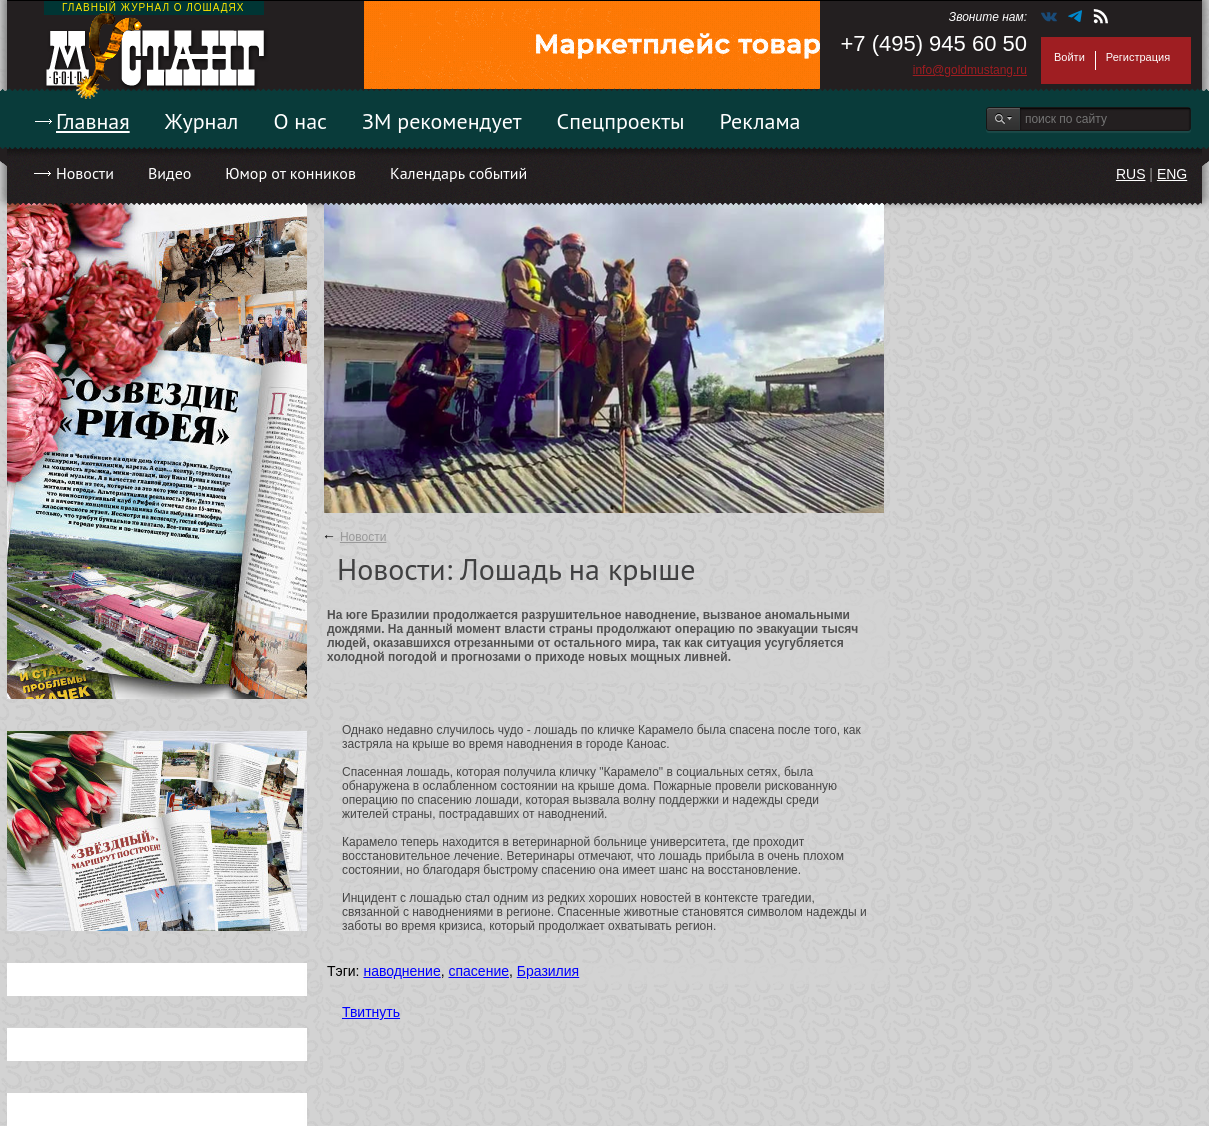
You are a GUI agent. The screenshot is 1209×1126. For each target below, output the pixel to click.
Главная (93, 121)
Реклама (760, 121)
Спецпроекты (621, 121)
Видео (169, 173)
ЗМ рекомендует (442, 121)
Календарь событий (458, 173)
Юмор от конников (290, 173)
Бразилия (548, 971)
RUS (1131, 174)
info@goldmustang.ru (970, 70)
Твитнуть (371, 1012)
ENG (1172, 174)
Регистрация (1138, 57)
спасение (479, 971)
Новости (85, 173)
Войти (1069, 57)
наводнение (401, 971)
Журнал (202, 121)
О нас (300, 121)
